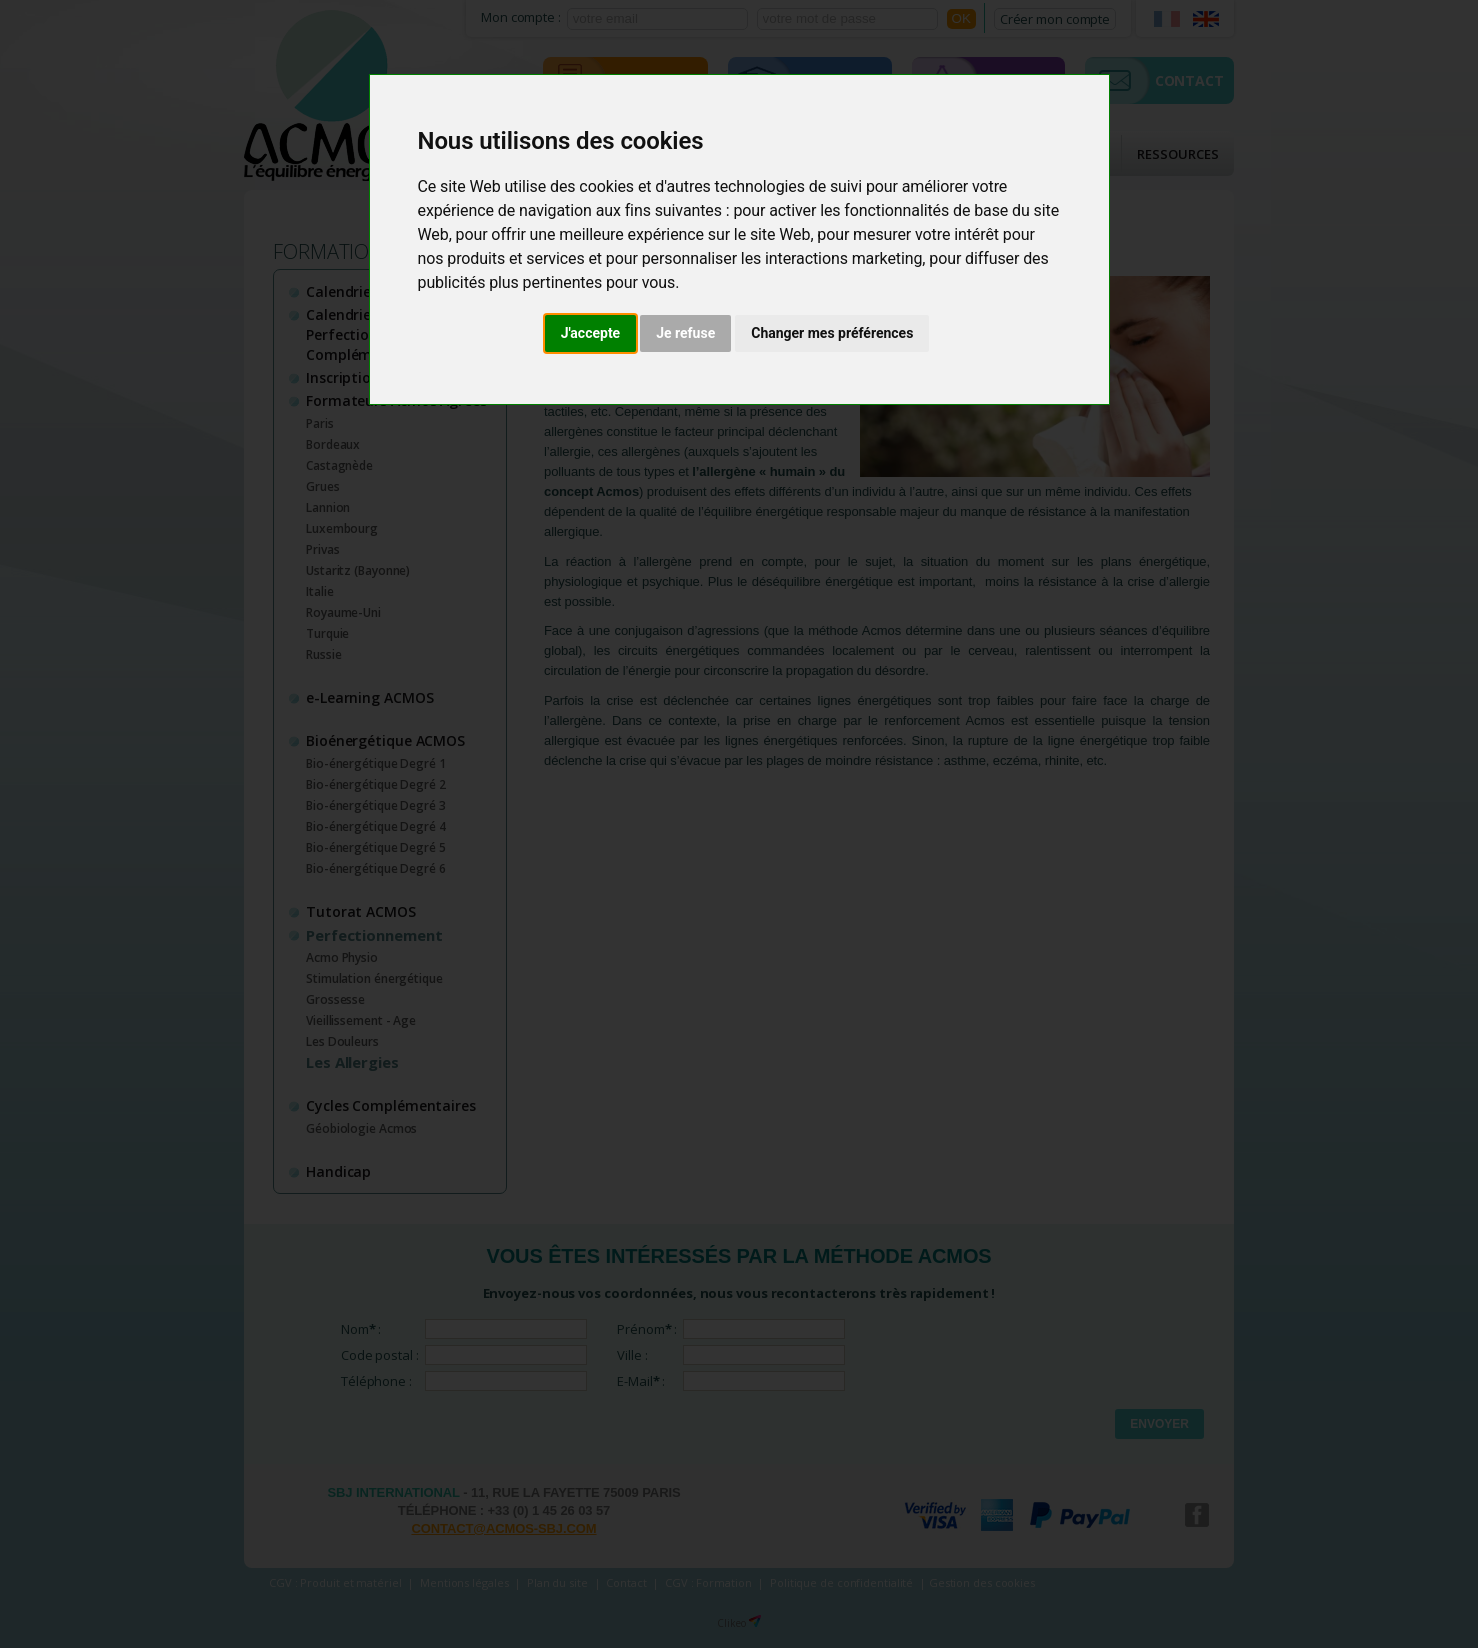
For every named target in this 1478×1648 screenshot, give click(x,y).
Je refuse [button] (685, 333)
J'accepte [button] (591, 333)
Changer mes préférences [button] (832, 333)
